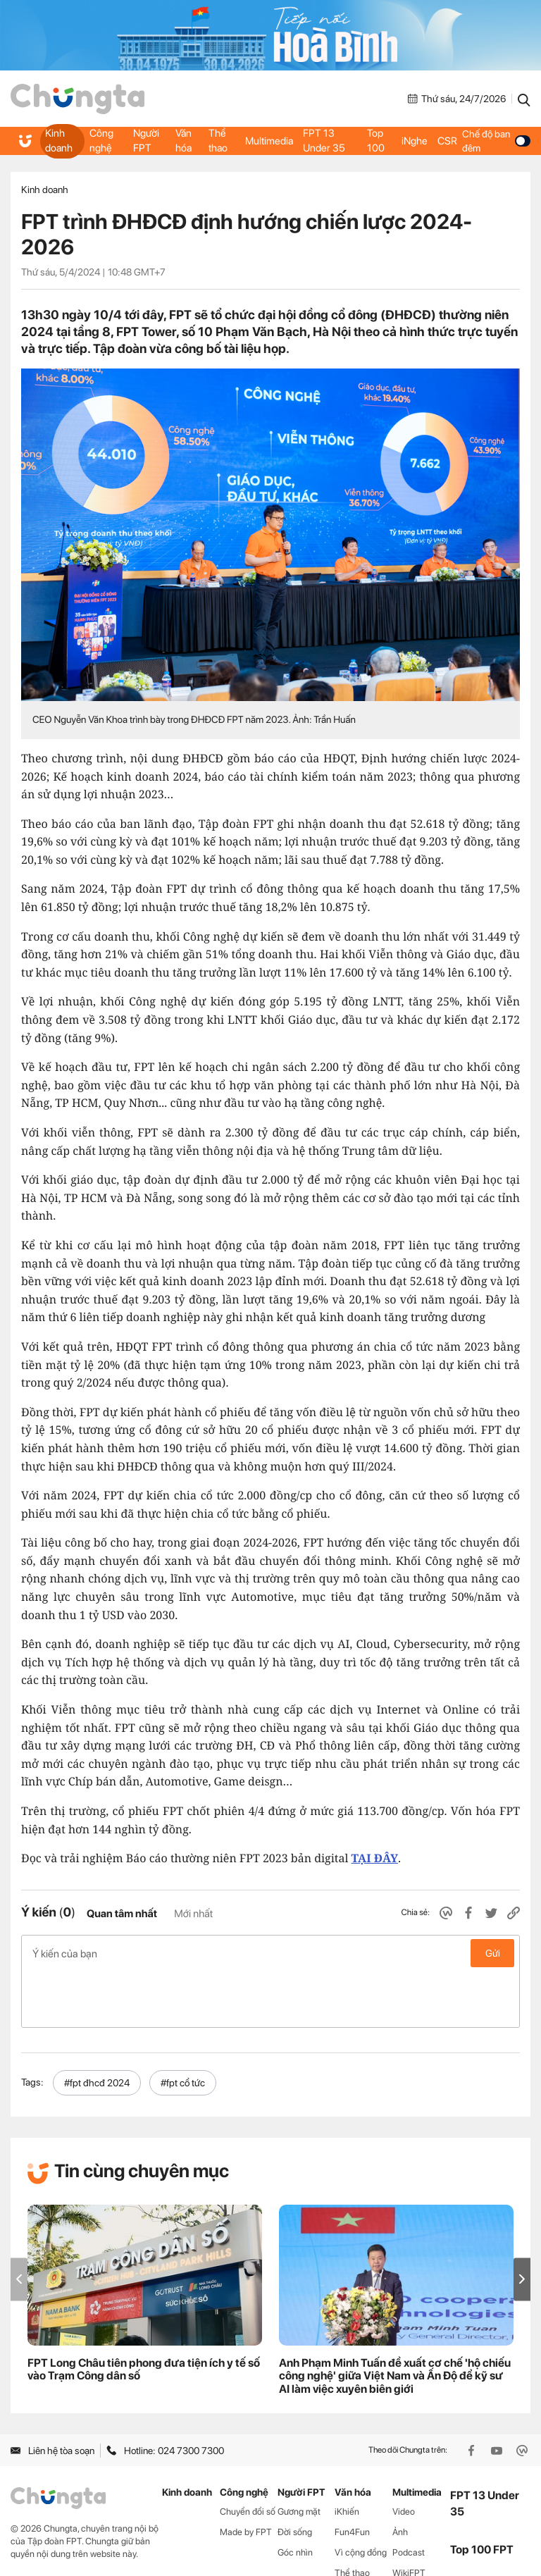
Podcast (408, 2496)
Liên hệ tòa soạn (52, 2393)
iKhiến (347, 2455)
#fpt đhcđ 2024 (97, 2026)
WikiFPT (408, 2515)
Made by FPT (246, 2475)
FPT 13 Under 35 (323, 141)
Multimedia (271, 141)
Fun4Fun (352, 2475)
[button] (522, 2222)
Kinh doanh (58, 141)
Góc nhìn (295, 2496)
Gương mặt (299, 2455)
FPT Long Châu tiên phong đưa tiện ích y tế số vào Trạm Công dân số (143, 2312)
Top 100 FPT (482, 2492)
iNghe (412, 141)
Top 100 (374, 141)
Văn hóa (185, 141)
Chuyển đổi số (247, 2455)
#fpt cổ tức (183, 2026)
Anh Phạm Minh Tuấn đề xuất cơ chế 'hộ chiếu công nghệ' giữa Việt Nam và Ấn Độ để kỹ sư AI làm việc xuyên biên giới (395, 2319)
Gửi (492, 1953)
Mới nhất (193, 1913)
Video (403, 2455)
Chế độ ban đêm (494, 141)
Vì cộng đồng (361, 2496)
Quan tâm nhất (122, 1913)
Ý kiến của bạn (270, 1953)
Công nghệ (101, 141)
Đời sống (295, 2475)
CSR (444, 141)
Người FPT (148, 141)
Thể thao (220, 141)
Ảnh (400, 2475)
